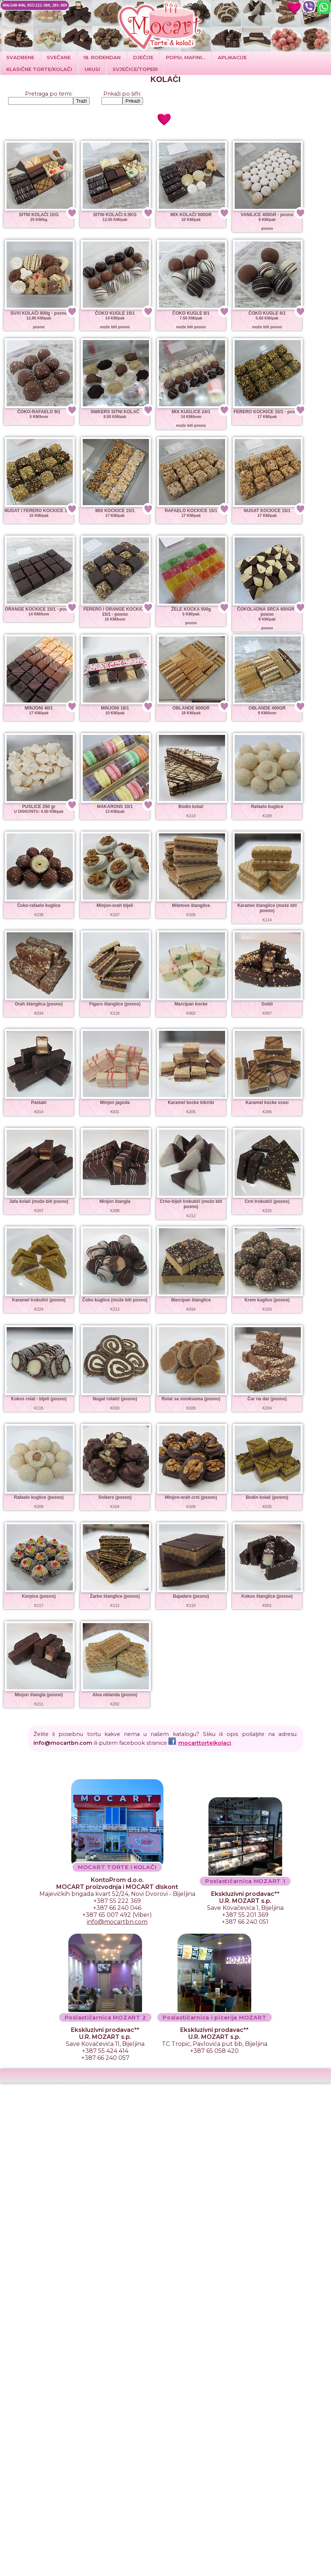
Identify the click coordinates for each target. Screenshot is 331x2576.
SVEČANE (59, 57)
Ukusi (92, 69)
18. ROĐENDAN (102, 57)
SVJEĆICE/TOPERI (135, 69)
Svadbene (20, 57)
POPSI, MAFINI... (185, 57)
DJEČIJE (143, 57)
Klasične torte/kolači (39, 69)
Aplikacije (232, 57)
